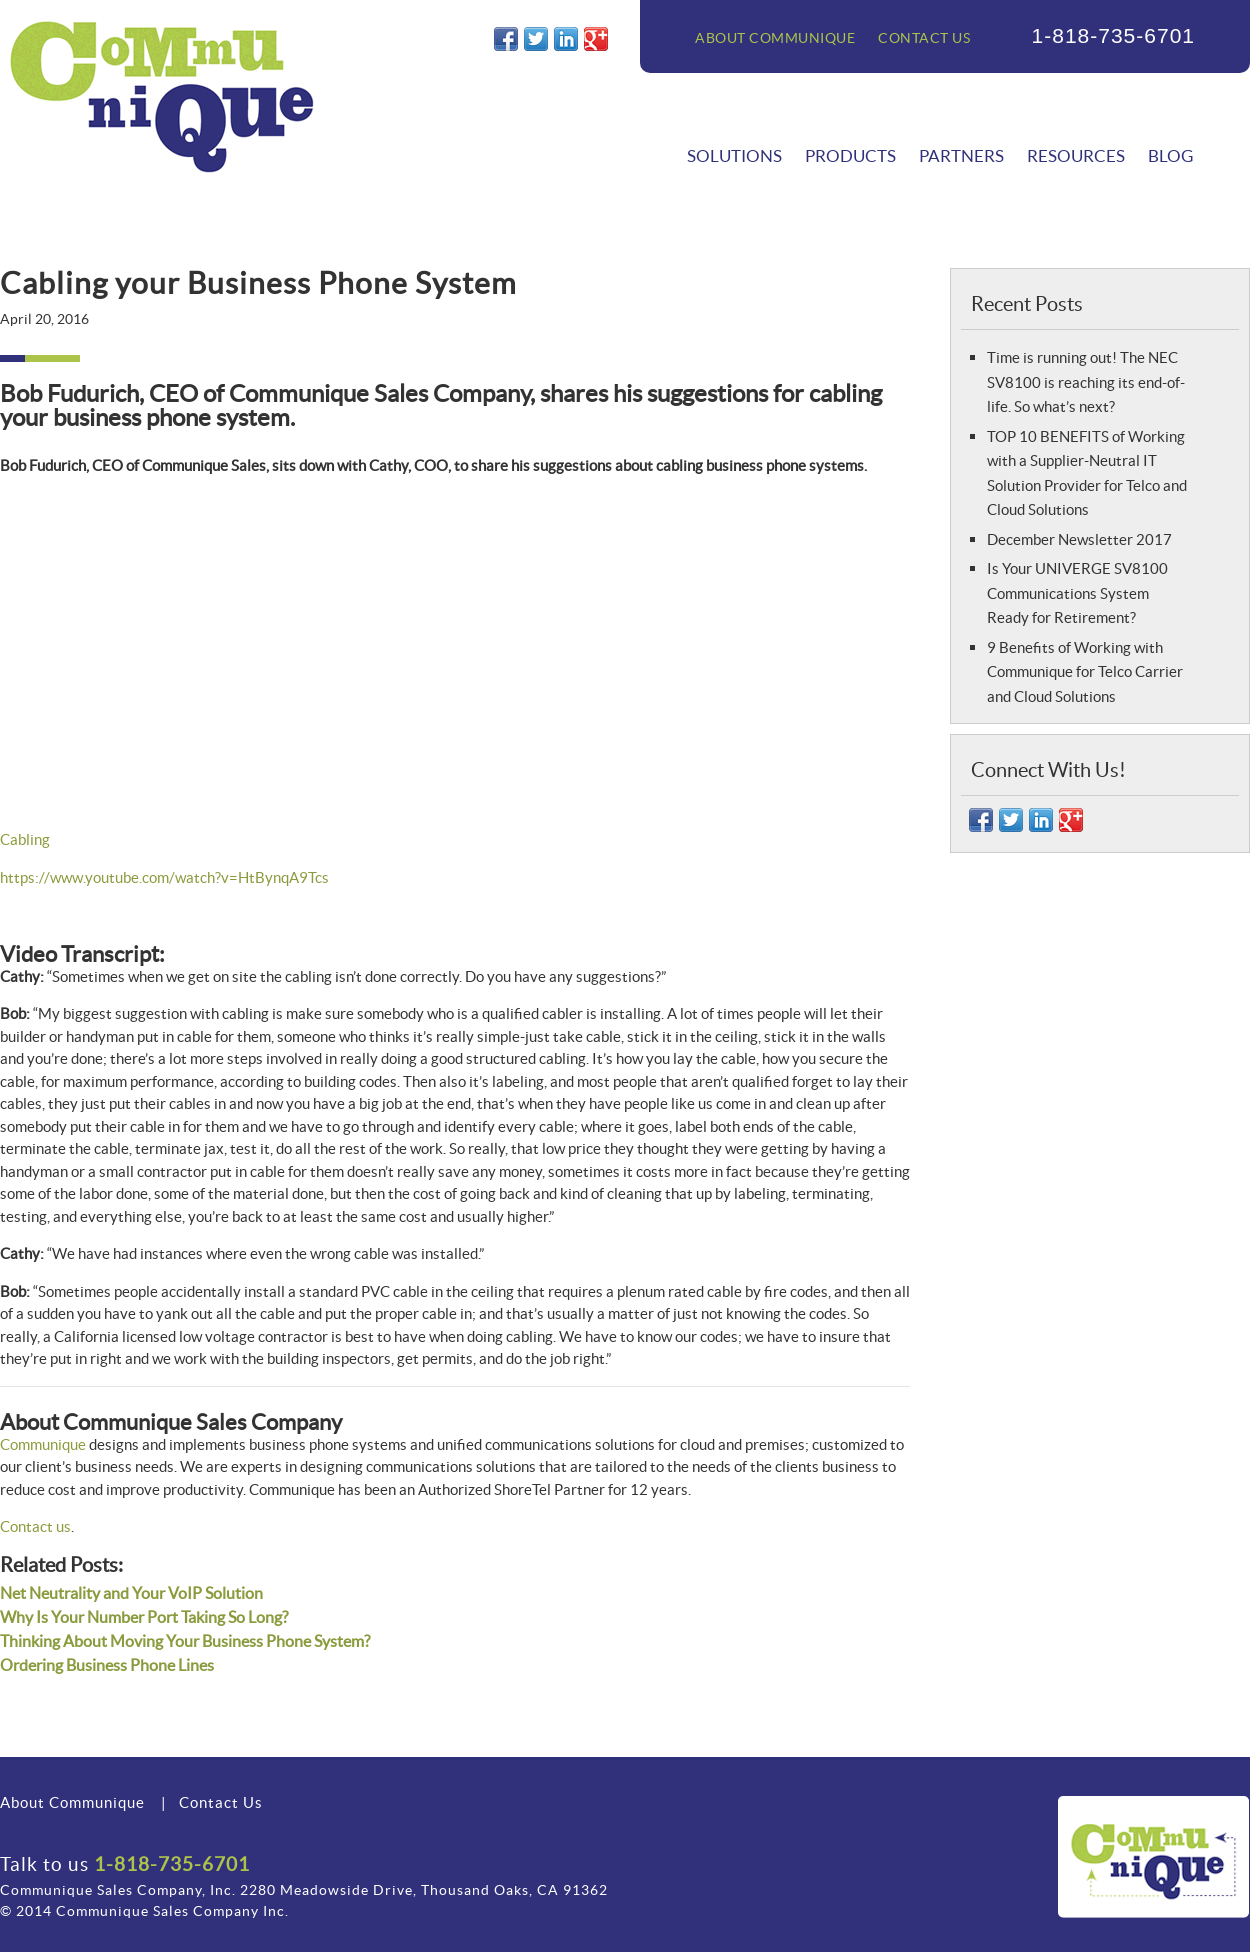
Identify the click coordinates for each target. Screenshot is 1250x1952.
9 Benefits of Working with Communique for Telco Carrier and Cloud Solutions (1085, 672)
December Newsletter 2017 (1079, 539)
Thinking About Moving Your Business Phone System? (185, 1641)
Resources (1076, 155)
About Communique (775, 38)
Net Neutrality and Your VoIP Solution (131, 1593)
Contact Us (924, 38)
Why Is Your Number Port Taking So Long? (144, 1617)
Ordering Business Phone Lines (107, 1665)
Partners (961, 155)
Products (850, 155)
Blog (1170, 155)
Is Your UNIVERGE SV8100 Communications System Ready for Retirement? (1077, 593)
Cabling (25, 839)
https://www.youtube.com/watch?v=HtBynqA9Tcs (164, 877)
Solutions (734, 155)
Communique (43, 1444)
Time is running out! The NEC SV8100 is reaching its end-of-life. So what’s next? (1086, 382)
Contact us (35, 1526)
